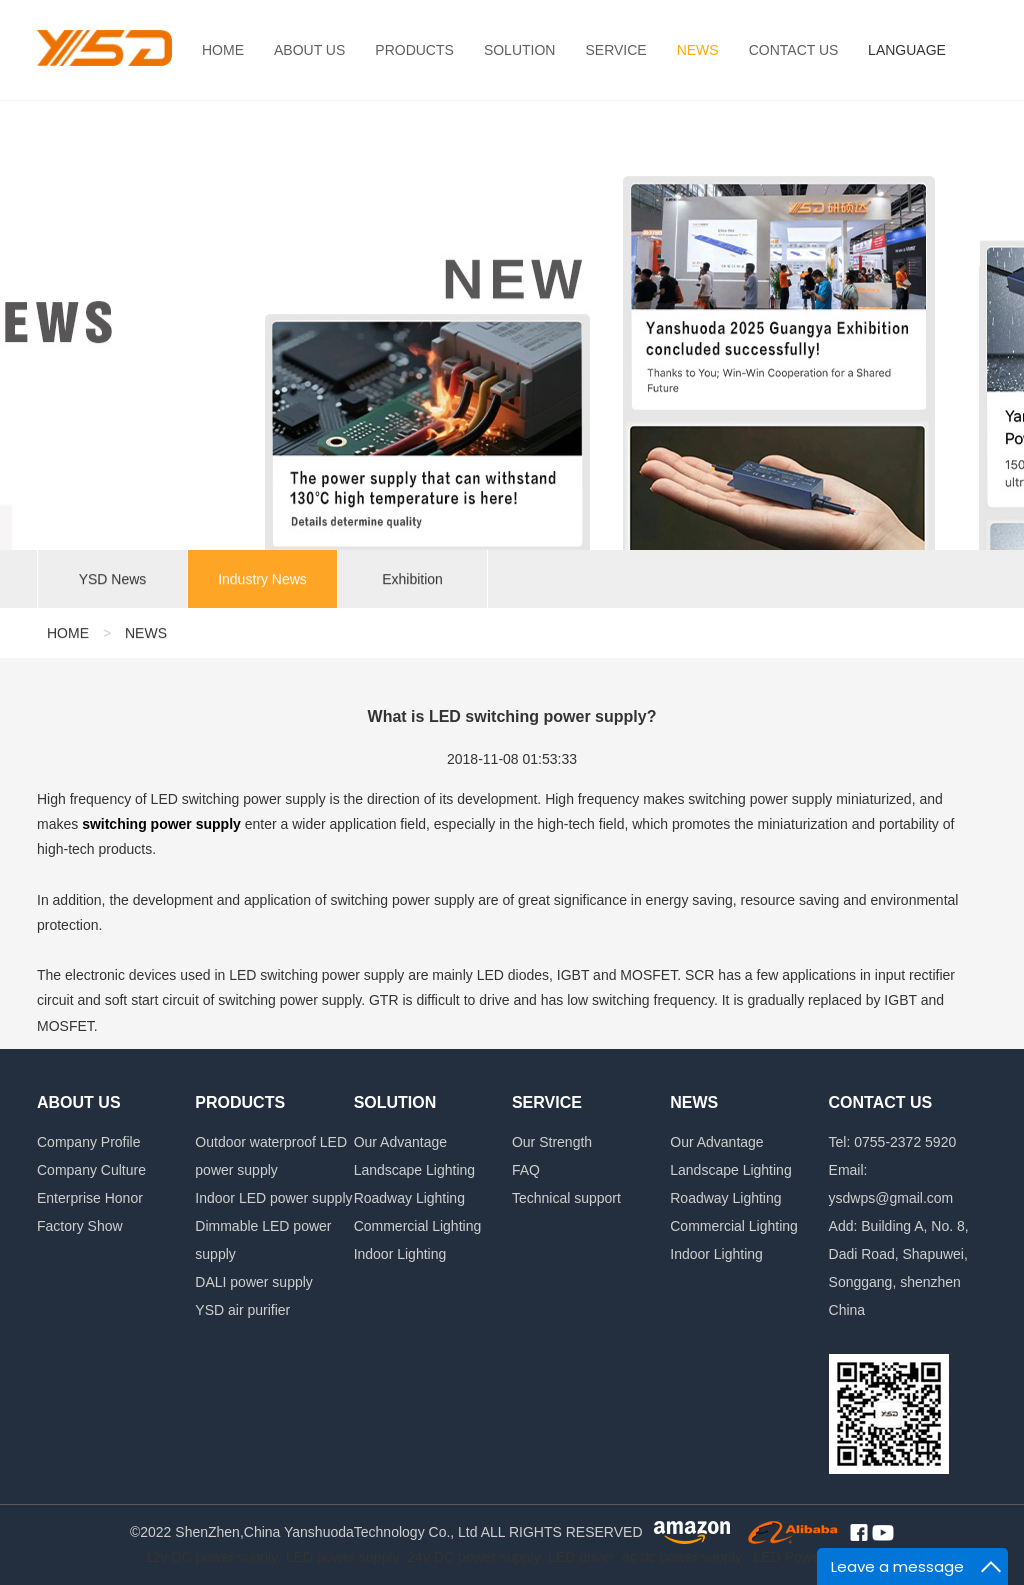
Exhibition (412, 582)
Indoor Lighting (400, 1254)
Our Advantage (400, 1142)
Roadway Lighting (409, 1198)
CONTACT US (794, 50)
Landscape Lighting (414, 1170)
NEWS (698, 50)
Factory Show (80, 1226)
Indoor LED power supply (273, 1198)
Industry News (262, 582)
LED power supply (343, 1557)
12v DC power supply (211, 1557)
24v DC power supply (473, 1557)
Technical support (566, 1198)
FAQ (526, 1170)
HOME (223, 50)
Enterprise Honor (90, 1198)
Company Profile (89, 1142)
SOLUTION (520, 50)
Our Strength (552, 1142)
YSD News (113, 582)
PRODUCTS (414, 50)
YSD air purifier (242, 1310)
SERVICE (615, 50)
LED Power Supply (813, 1557)
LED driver (581, 1557)
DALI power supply (254, 1282)
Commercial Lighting (418, 1226)
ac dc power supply (682, 1557)
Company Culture (91, 1170)
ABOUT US (309, 50)
